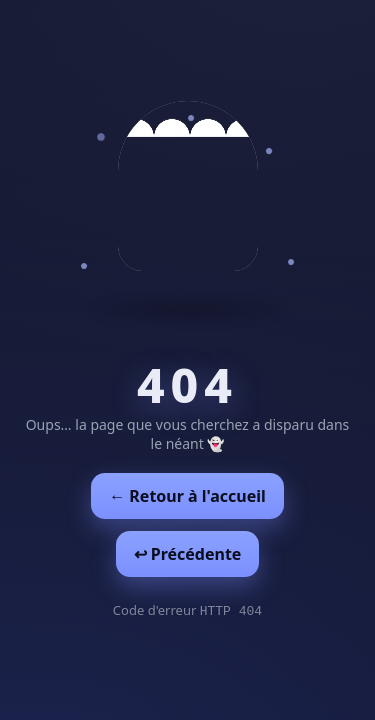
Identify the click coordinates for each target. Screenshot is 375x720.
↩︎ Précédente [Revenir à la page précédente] (188, 554)
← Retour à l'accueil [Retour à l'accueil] (187, 496)
